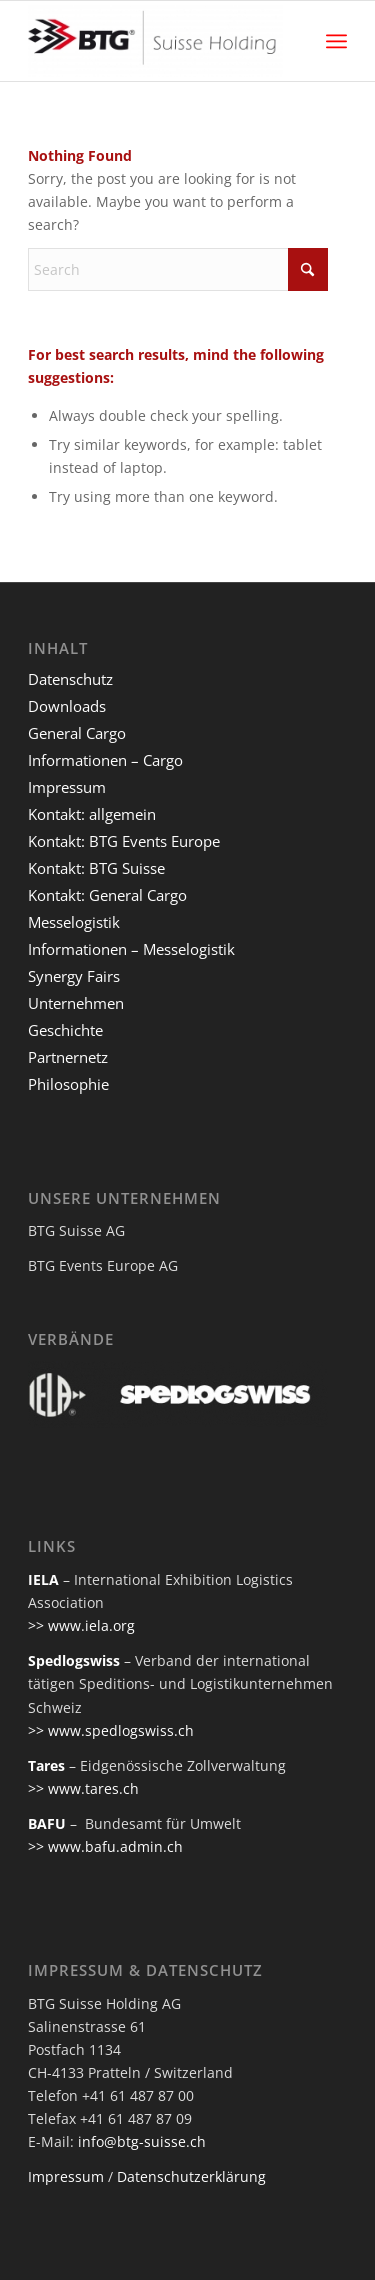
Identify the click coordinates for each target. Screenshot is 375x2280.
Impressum (67, 787)
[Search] (178, 269)
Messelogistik (74, 922)
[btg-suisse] (155, 41)
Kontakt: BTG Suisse (96, 868)
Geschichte (65, 1030)
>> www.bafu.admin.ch (105, 1846)
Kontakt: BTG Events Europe (124, 841)
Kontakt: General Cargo (107, 895)
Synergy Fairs (74, 976)
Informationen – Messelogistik (131, 949)
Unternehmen (76, 1003)
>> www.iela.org (81, 1625)
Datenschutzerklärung (191, 2176)
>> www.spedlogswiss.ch (111, 1730)
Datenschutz (70, 679)
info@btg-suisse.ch (142, 2141)
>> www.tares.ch (83, 1788)
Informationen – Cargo (105, 760)
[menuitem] (336, 41)
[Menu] (336, 41)
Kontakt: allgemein (92, 814)
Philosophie (68, 1084)
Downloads (67, 706)
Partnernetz (68, 1057)
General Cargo (77, 733)
